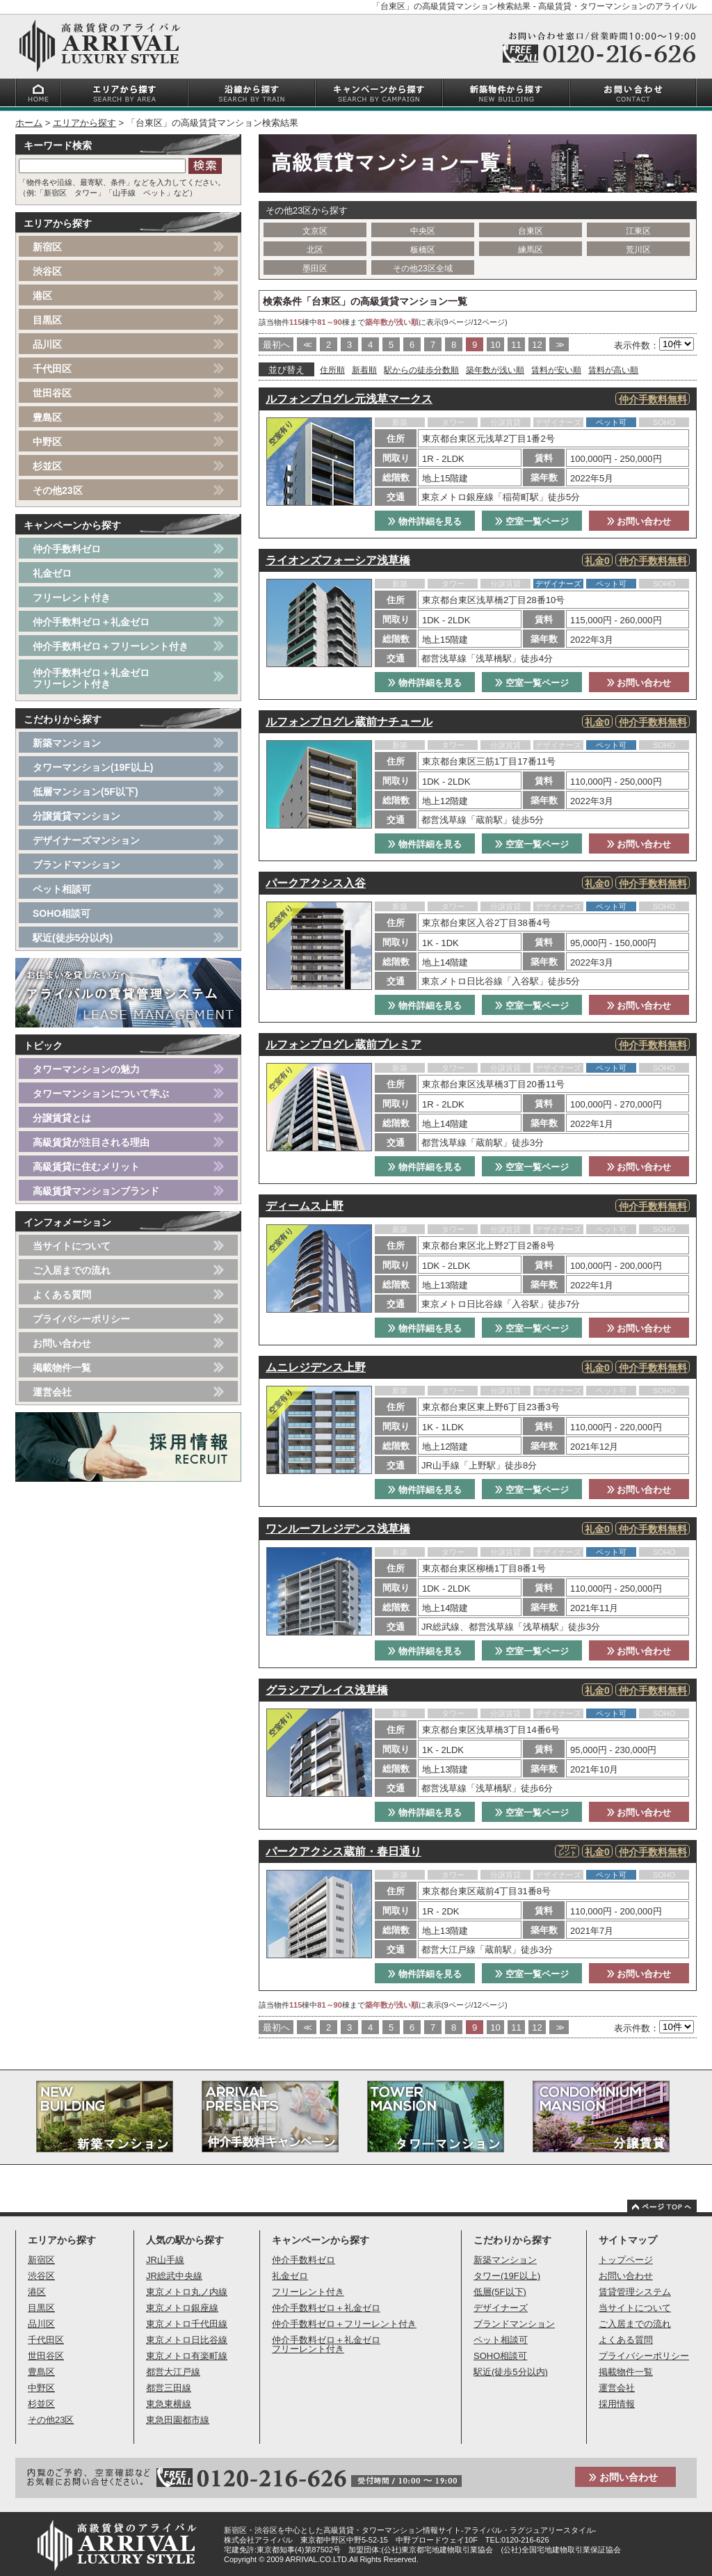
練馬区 (530, 250)
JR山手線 (165, 2260)
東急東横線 (168, 2404)
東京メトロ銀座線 (182, 2308)
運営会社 (52, 1392)
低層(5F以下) (500, 2292)
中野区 (47, 441)
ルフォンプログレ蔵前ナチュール (349, 722)
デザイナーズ (501, 2308)
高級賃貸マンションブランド (96, 1191)
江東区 (638, 231)
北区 (315, 250)
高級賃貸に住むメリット (86, 1166)
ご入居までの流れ (72, 1270)
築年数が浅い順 (495, 370)
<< (306, 344)
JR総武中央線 (174, 2276)
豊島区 (47, 417)
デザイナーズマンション (86, 840)
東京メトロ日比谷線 (186, 2340)
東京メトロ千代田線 (186, 2324)
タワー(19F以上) (507, 2276)
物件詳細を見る (425, 521)
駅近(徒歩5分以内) (73, 937)
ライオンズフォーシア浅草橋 (338, 560)
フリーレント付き (72, 597)
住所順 (332, 370)
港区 (42, 295)
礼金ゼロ (52, 573)
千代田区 (52, 368)
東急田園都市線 (177, 2420)
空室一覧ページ (532, 521)
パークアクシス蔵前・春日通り (343, 1851)
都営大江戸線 (173, 2372)
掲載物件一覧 (62, 1367)
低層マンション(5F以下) (85, 791)
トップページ (626, 2260)
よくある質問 (62, 1294)
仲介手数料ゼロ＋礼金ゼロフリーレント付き (91, 678)
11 (516, 344)
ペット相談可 (62, 889)
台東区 (530, 231)
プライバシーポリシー (81, 1319)
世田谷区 (52, 393)
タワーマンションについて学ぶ (101, 1093)
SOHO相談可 (61, 913)
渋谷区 (47, 271)
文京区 (314, 231)
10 (495, 344)
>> (559, 344)
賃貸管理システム (635, 2292)
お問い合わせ (639, 521)
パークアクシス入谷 (316, 883)
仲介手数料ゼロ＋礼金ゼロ (91, 621)
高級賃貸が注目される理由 (91, 1142)
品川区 (47, 344)
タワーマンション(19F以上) (93, 767)
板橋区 (422, 250)
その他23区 (58, 490)
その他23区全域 (422, 268)
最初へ (276, 344)
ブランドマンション (76, 864)
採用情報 (617, 2404)
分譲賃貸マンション (76, 816)
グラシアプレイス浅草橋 (327, 1690)
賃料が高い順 (613, 370)
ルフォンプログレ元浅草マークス (349, 399)
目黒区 (47, 320)
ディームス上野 (304, 1206)
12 (537, 344)
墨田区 (314, 268)
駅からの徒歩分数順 (421, 370)
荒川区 (638, 250)
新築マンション (67, 743)
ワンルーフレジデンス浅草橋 (338, 1529)
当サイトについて (72, 1245)
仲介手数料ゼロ (67, 548)
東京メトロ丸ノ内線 (186, 2292)
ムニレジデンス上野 (316, 1367)
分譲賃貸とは (62, 1117)
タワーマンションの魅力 (86, 1069)
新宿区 (47, 247)
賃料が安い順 (556, 370)
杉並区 (47, 466)
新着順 (364, 370)
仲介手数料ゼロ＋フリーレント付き (110, 646)
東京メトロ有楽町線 (186, 2356)
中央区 (422, 231)
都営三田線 (168, 2388)
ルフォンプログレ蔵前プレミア (343, 1044)
